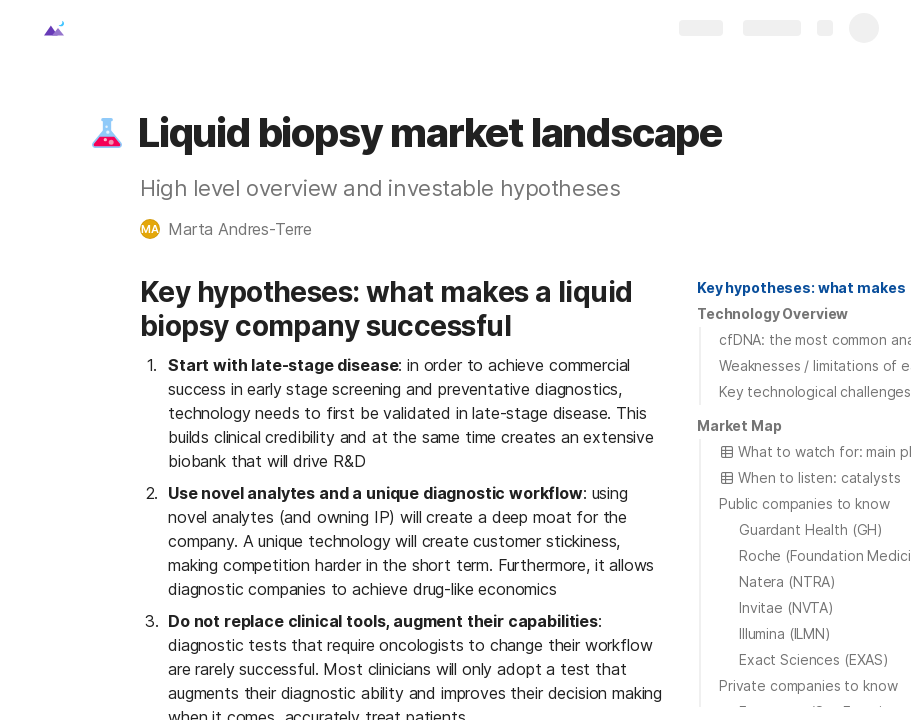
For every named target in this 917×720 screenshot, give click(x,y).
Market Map (739, 425)
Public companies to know (804, 503)
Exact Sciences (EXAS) (814, 659)
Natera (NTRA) (787, 581)
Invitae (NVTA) (786, 607)
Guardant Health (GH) (811, 529)
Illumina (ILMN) (785, 633)
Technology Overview (772, 313)
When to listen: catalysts (810, 477)
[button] (107, 133)
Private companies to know (808, 685)
